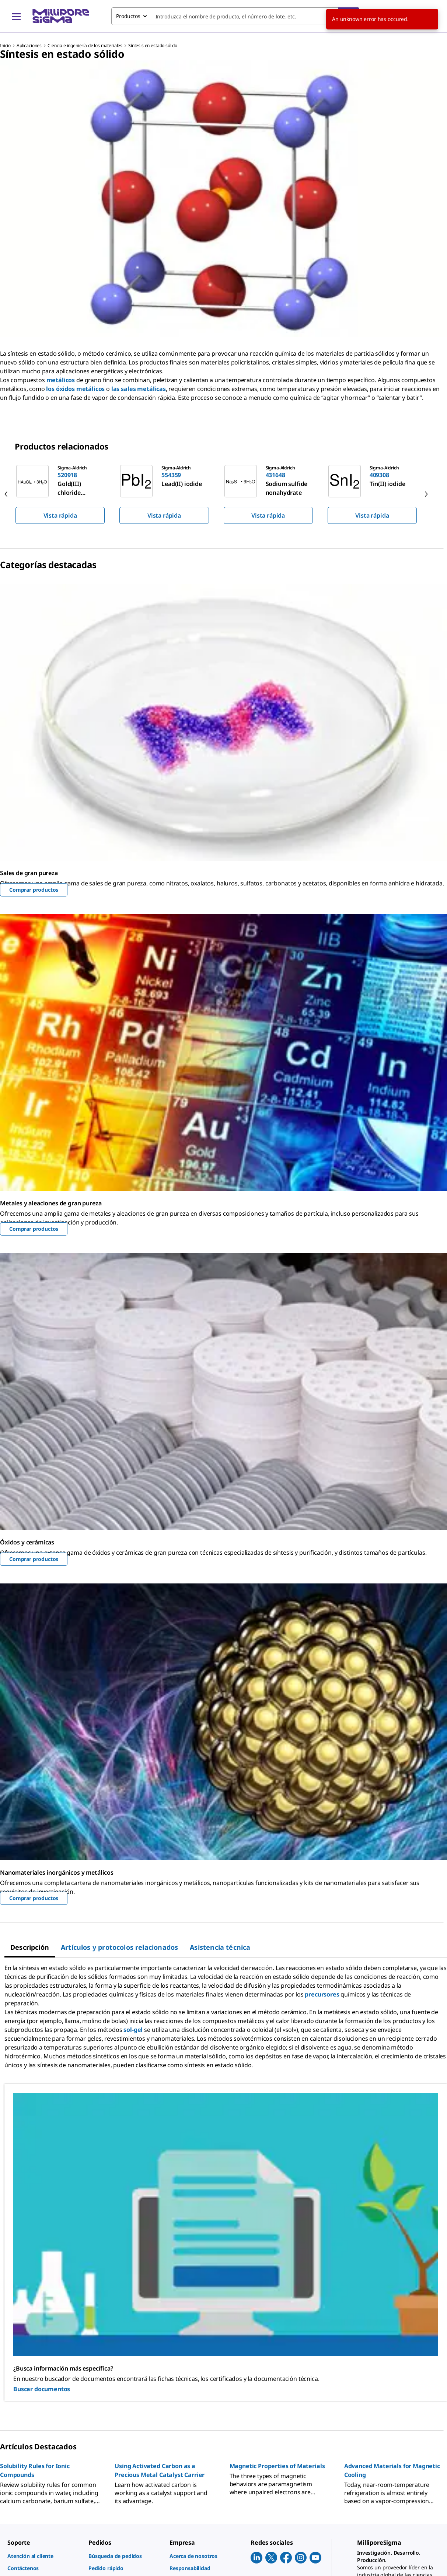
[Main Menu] (16, 16)
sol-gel (133, 2030)
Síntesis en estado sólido (152, 45)
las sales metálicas (138, 389)
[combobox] (235, 16)
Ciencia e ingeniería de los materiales (85, 45)
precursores (322, 1994)
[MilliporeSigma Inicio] (60, 16)
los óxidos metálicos (75, 389)
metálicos (60, 380)
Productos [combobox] (128, 16)
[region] (223, 494)
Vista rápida (60, 515)
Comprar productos (33, 889)
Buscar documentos (41, 2389)
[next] (426, 494)
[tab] (29, 1947)
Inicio (5, 45)
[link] (44, 2556)
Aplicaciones (29, 45)
